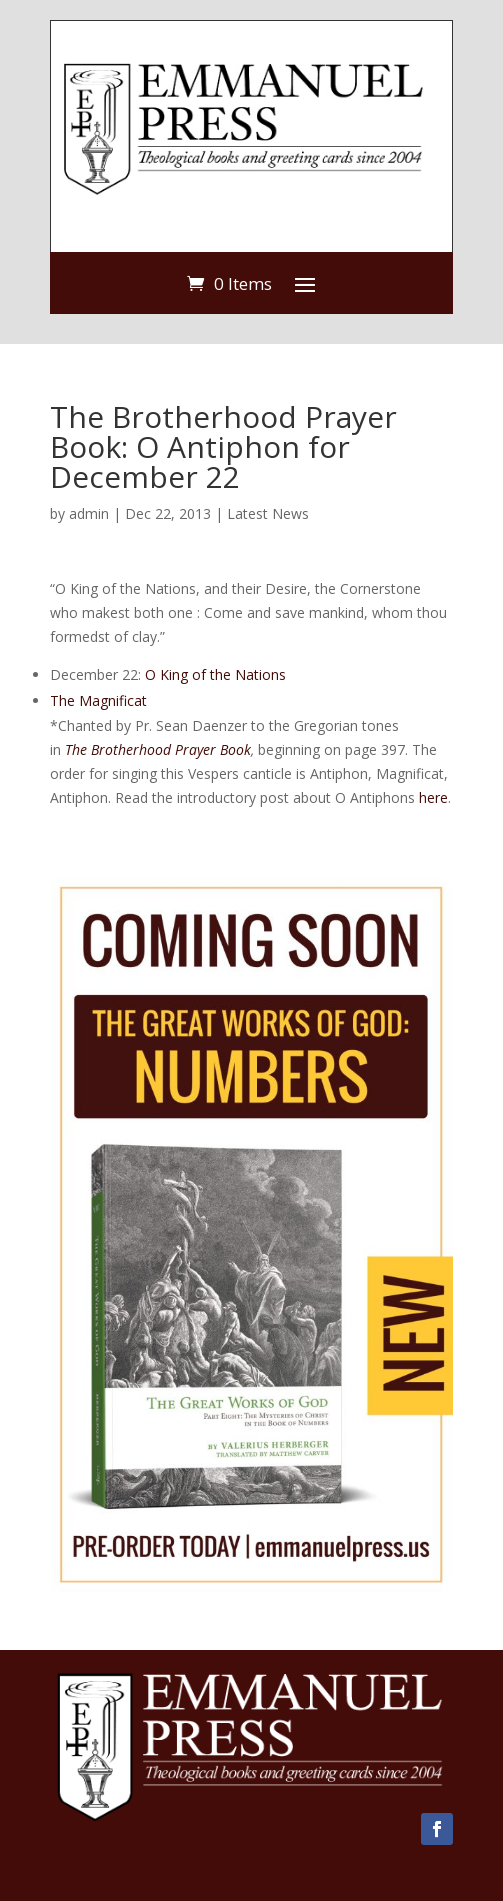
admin (89, 513)
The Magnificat (98, 700)
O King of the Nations (215, 674)
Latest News (268, 513)
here (433, 797)
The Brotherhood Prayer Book (158, 749)
